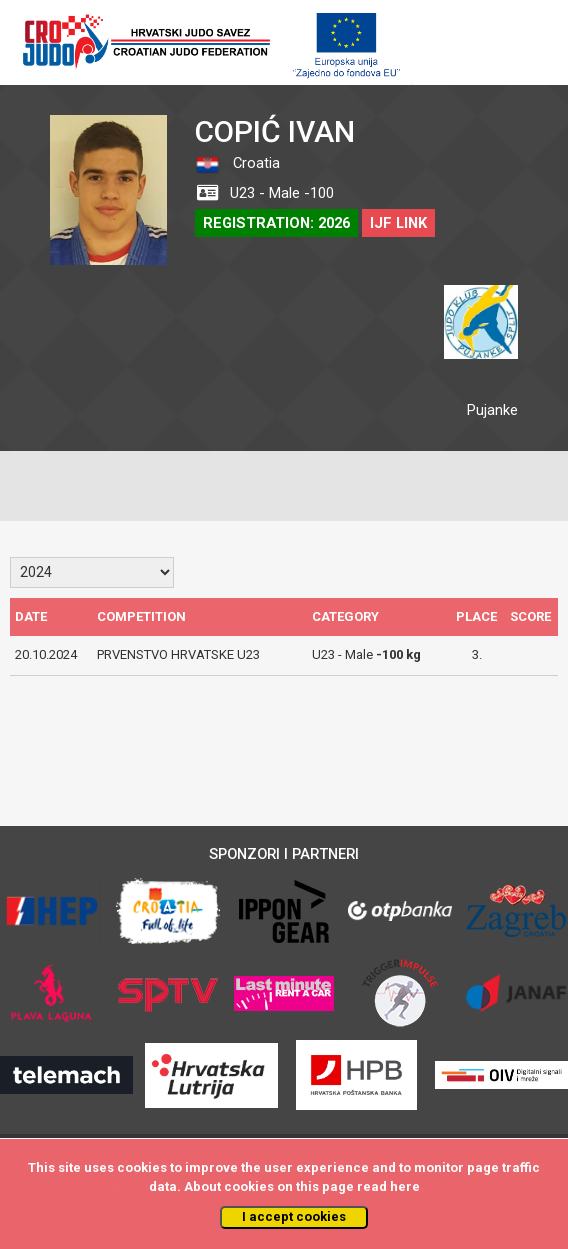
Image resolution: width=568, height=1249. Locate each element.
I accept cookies (294, 1216)
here (405, 1186)
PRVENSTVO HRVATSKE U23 (178, 654)
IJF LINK (398, 223)
